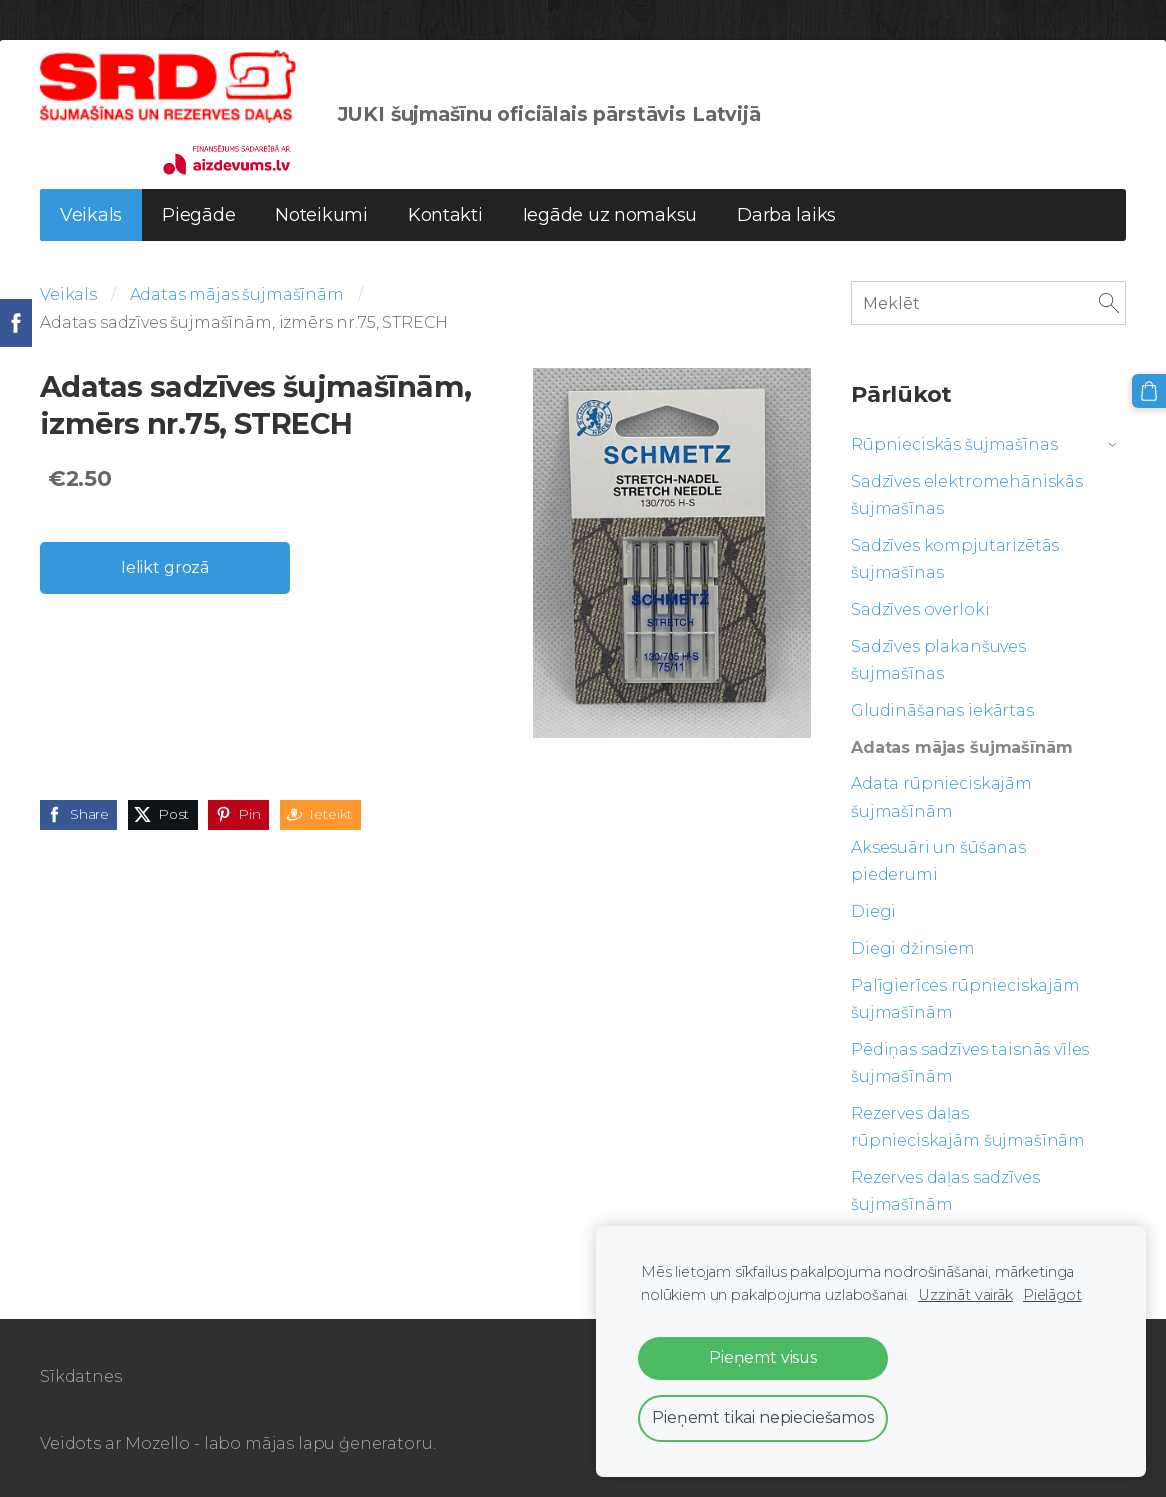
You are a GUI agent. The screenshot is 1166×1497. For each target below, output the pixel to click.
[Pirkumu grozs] (1149, 391)
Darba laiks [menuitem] (786, 215)
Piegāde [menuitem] (198, 215)
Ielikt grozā (165, 567)
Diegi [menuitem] (873, 911)
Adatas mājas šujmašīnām (237, 294)
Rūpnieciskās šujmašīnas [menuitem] (954, 444)
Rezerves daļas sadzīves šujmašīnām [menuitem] (945, 1191)
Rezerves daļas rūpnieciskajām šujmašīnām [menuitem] (968, 1127)
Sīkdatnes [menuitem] (81, 1376)
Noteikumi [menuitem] (321, 215)
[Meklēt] (988, 302)
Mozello (157, 1443)
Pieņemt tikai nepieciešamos (763, 1417)
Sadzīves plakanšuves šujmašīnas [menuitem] (938, 660)
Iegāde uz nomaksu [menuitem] (610, 215)
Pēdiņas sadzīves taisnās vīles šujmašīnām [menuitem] (970, 1063)
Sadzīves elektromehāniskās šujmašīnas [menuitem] (967, 495)
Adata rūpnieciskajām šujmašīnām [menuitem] (941, 797)
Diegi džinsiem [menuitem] (913, 948)
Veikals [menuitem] (91, 215)
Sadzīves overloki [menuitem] (920, 609)
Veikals (68, 294)
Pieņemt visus (763, 1357)
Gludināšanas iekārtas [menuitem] (942, 710)
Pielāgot (1052, 1295)
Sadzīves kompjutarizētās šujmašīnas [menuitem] (955, 559)
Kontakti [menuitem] (445, 215)
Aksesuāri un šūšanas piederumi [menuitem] (938, 861)
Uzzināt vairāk (965, 1295)
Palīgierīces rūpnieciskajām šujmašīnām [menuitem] (965, 999)
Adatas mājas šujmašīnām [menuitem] (961, 747)
